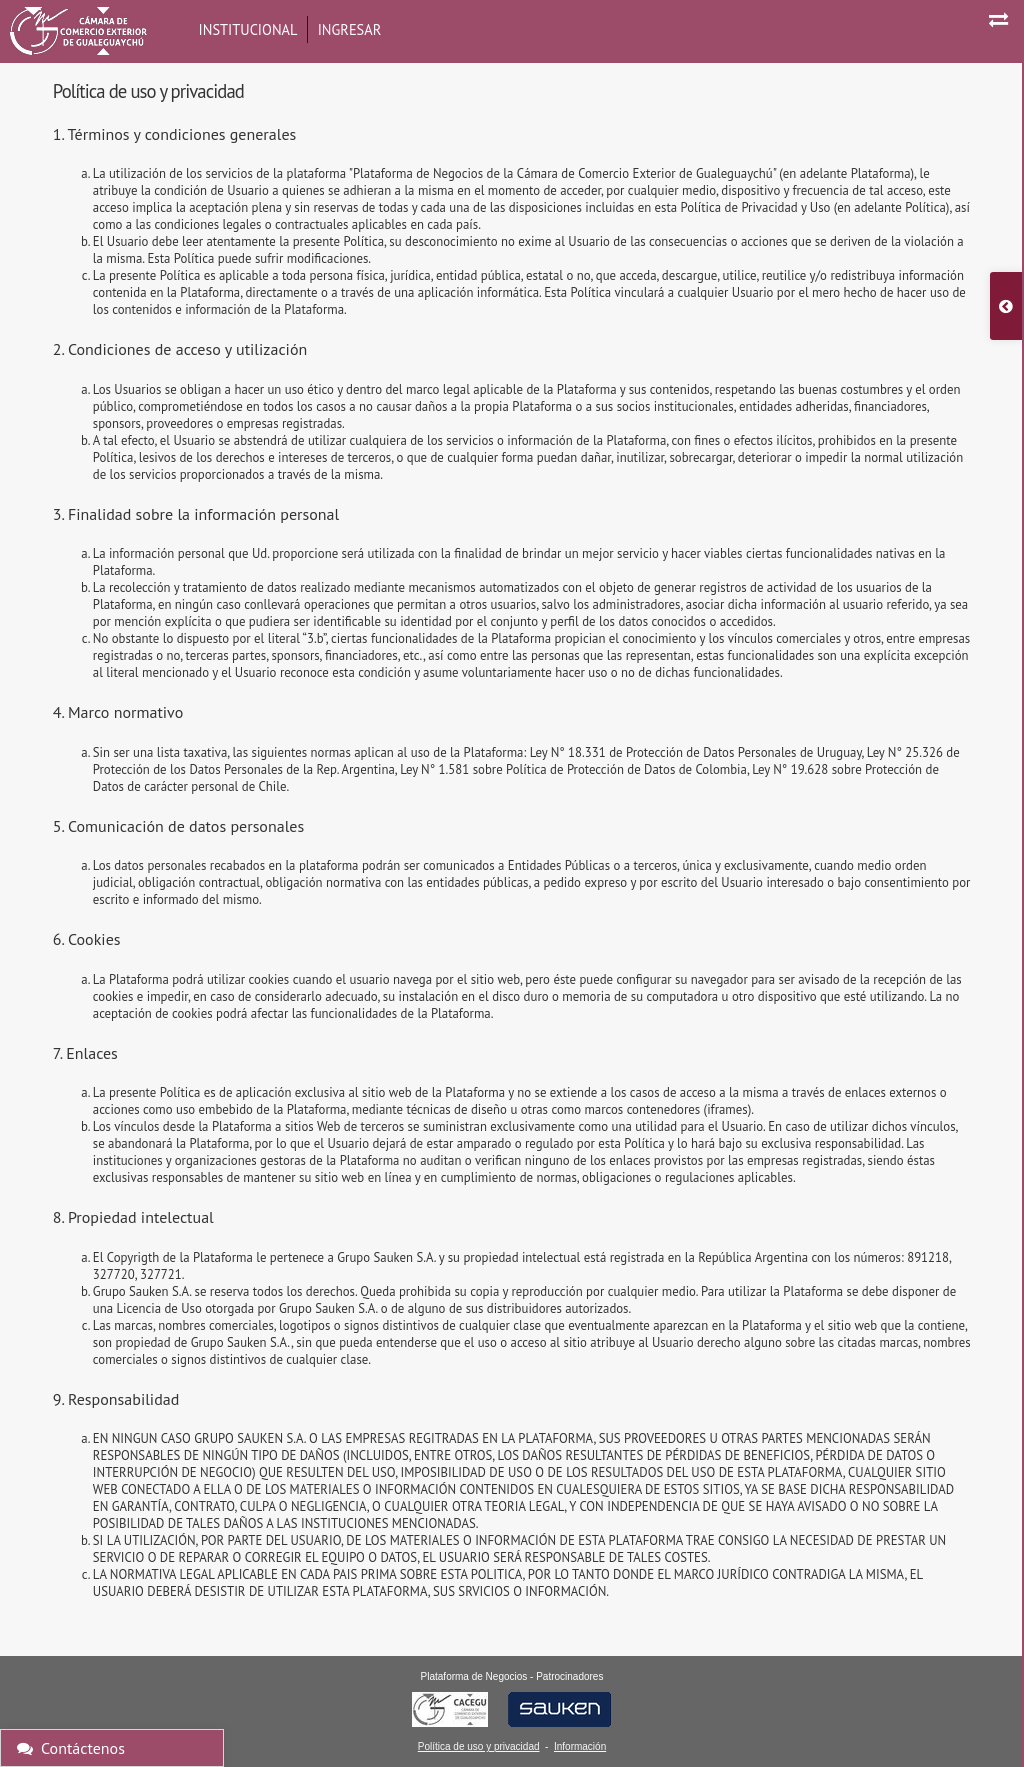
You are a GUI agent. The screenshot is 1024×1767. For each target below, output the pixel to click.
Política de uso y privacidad (479, 1746)
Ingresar (350, 29)
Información (580, 1746)
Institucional (248, 29)
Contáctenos (71, 1748)
